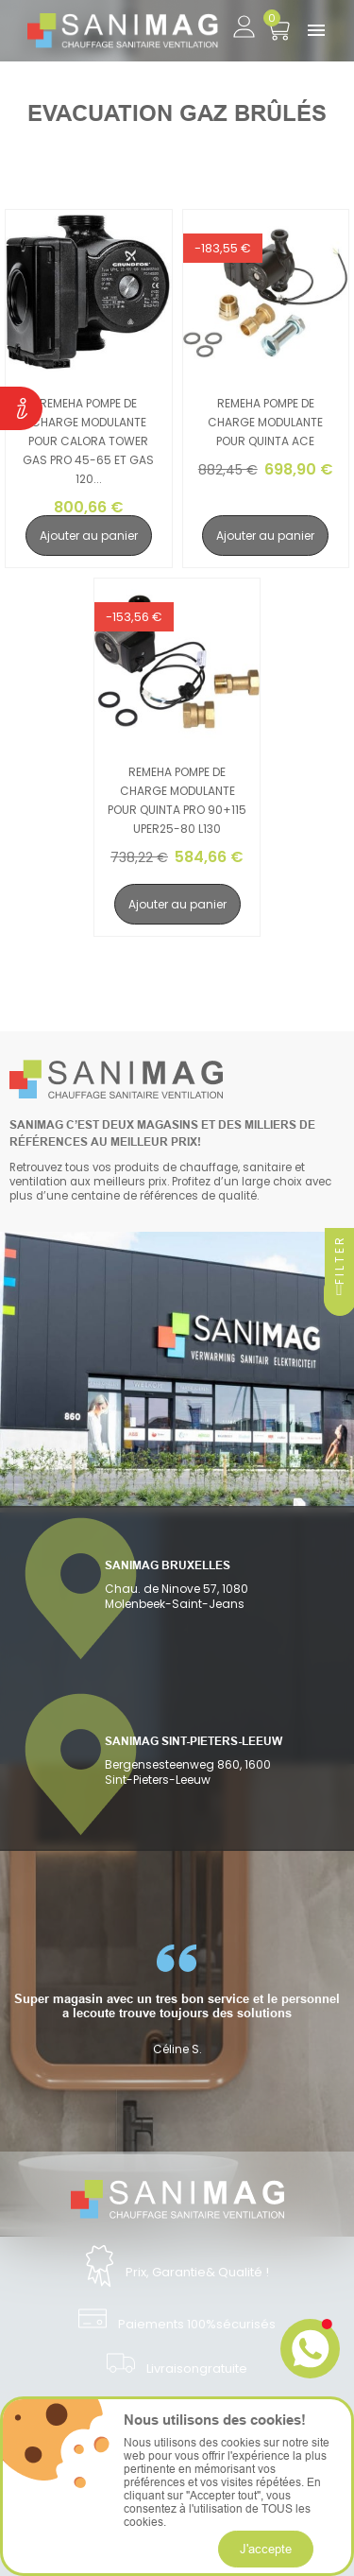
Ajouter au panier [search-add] (89, 535)
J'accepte (266, 2548)
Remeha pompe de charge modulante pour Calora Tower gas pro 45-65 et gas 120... (88, 441)
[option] (177, 2000)
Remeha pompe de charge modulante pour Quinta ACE (265, 422)
